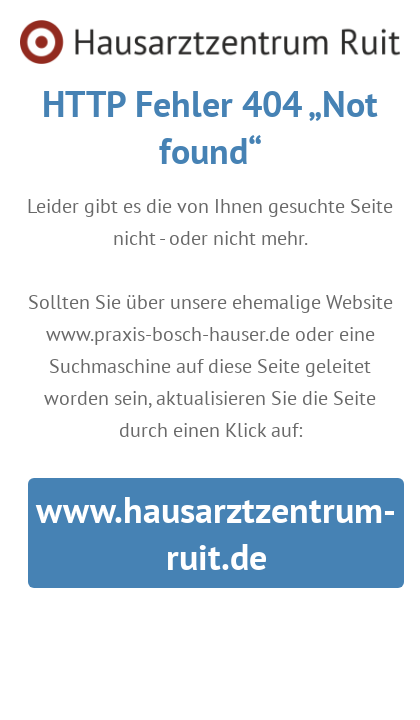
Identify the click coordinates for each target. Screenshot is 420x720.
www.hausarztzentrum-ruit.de (216, 533)
